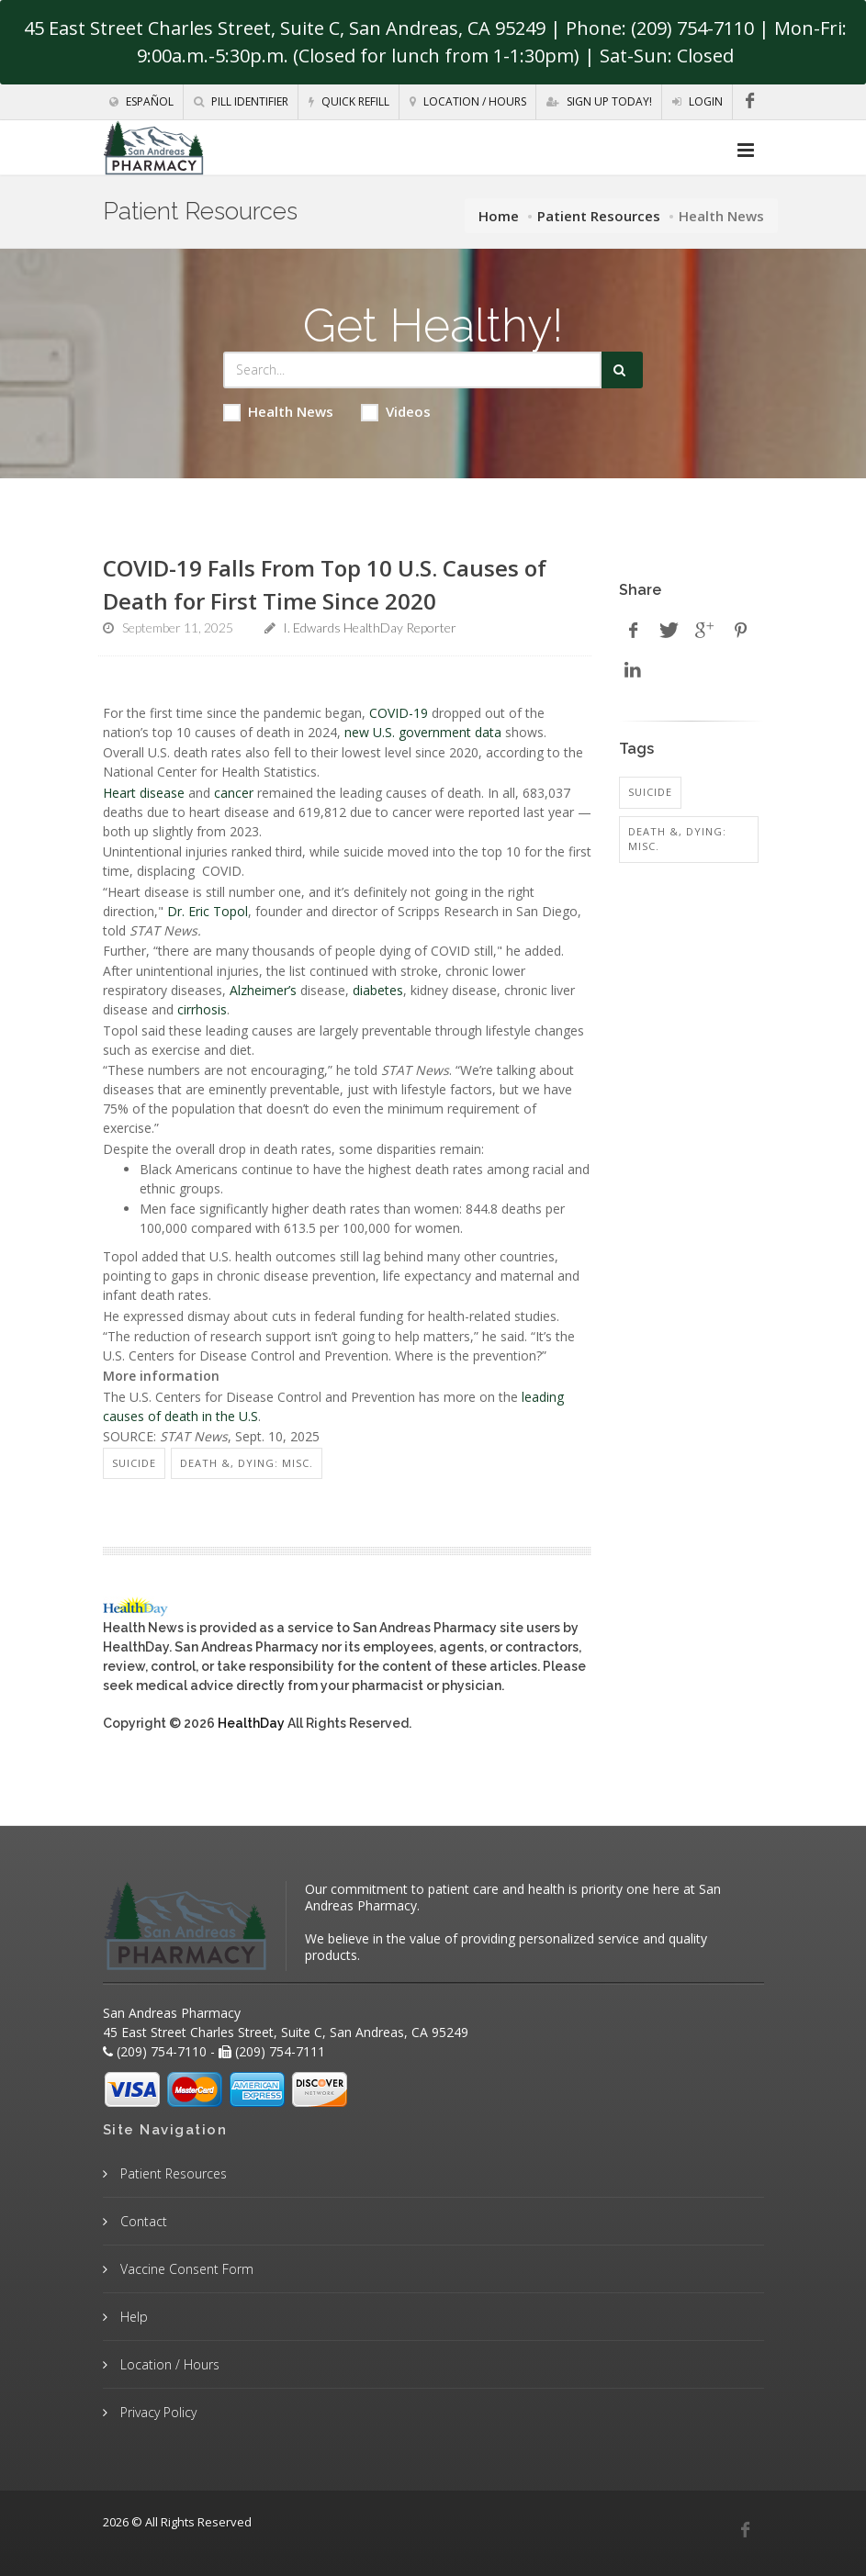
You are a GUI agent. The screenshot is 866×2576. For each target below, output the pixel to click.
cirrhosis (202, 1009)
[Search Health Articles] (412, 370)
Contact (142, 2221)
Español (141, 101)
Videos (396, 411)
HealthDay (251, 1723)
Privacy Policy (157, 2412)
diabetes (378, 990)
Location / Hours (468, 101)
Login (697, 101)
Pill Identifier (241, 101)
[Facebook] (750, 101)
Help (132, 2316)
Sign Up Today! (599, 101)
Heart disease (144, 792)
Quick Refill (349, 101)
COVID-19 (398, 713)
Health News (278, 411)
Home (498, 216)
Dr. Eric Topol (207, 911)
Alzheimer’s (263, 990)
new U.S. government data (422, 732)
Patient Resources (598, 216)
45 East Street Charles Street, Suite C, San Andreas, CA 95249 (284, 28)
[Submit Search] (622, 370)
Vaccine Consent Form (185, 2269)
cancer (233, 792)
